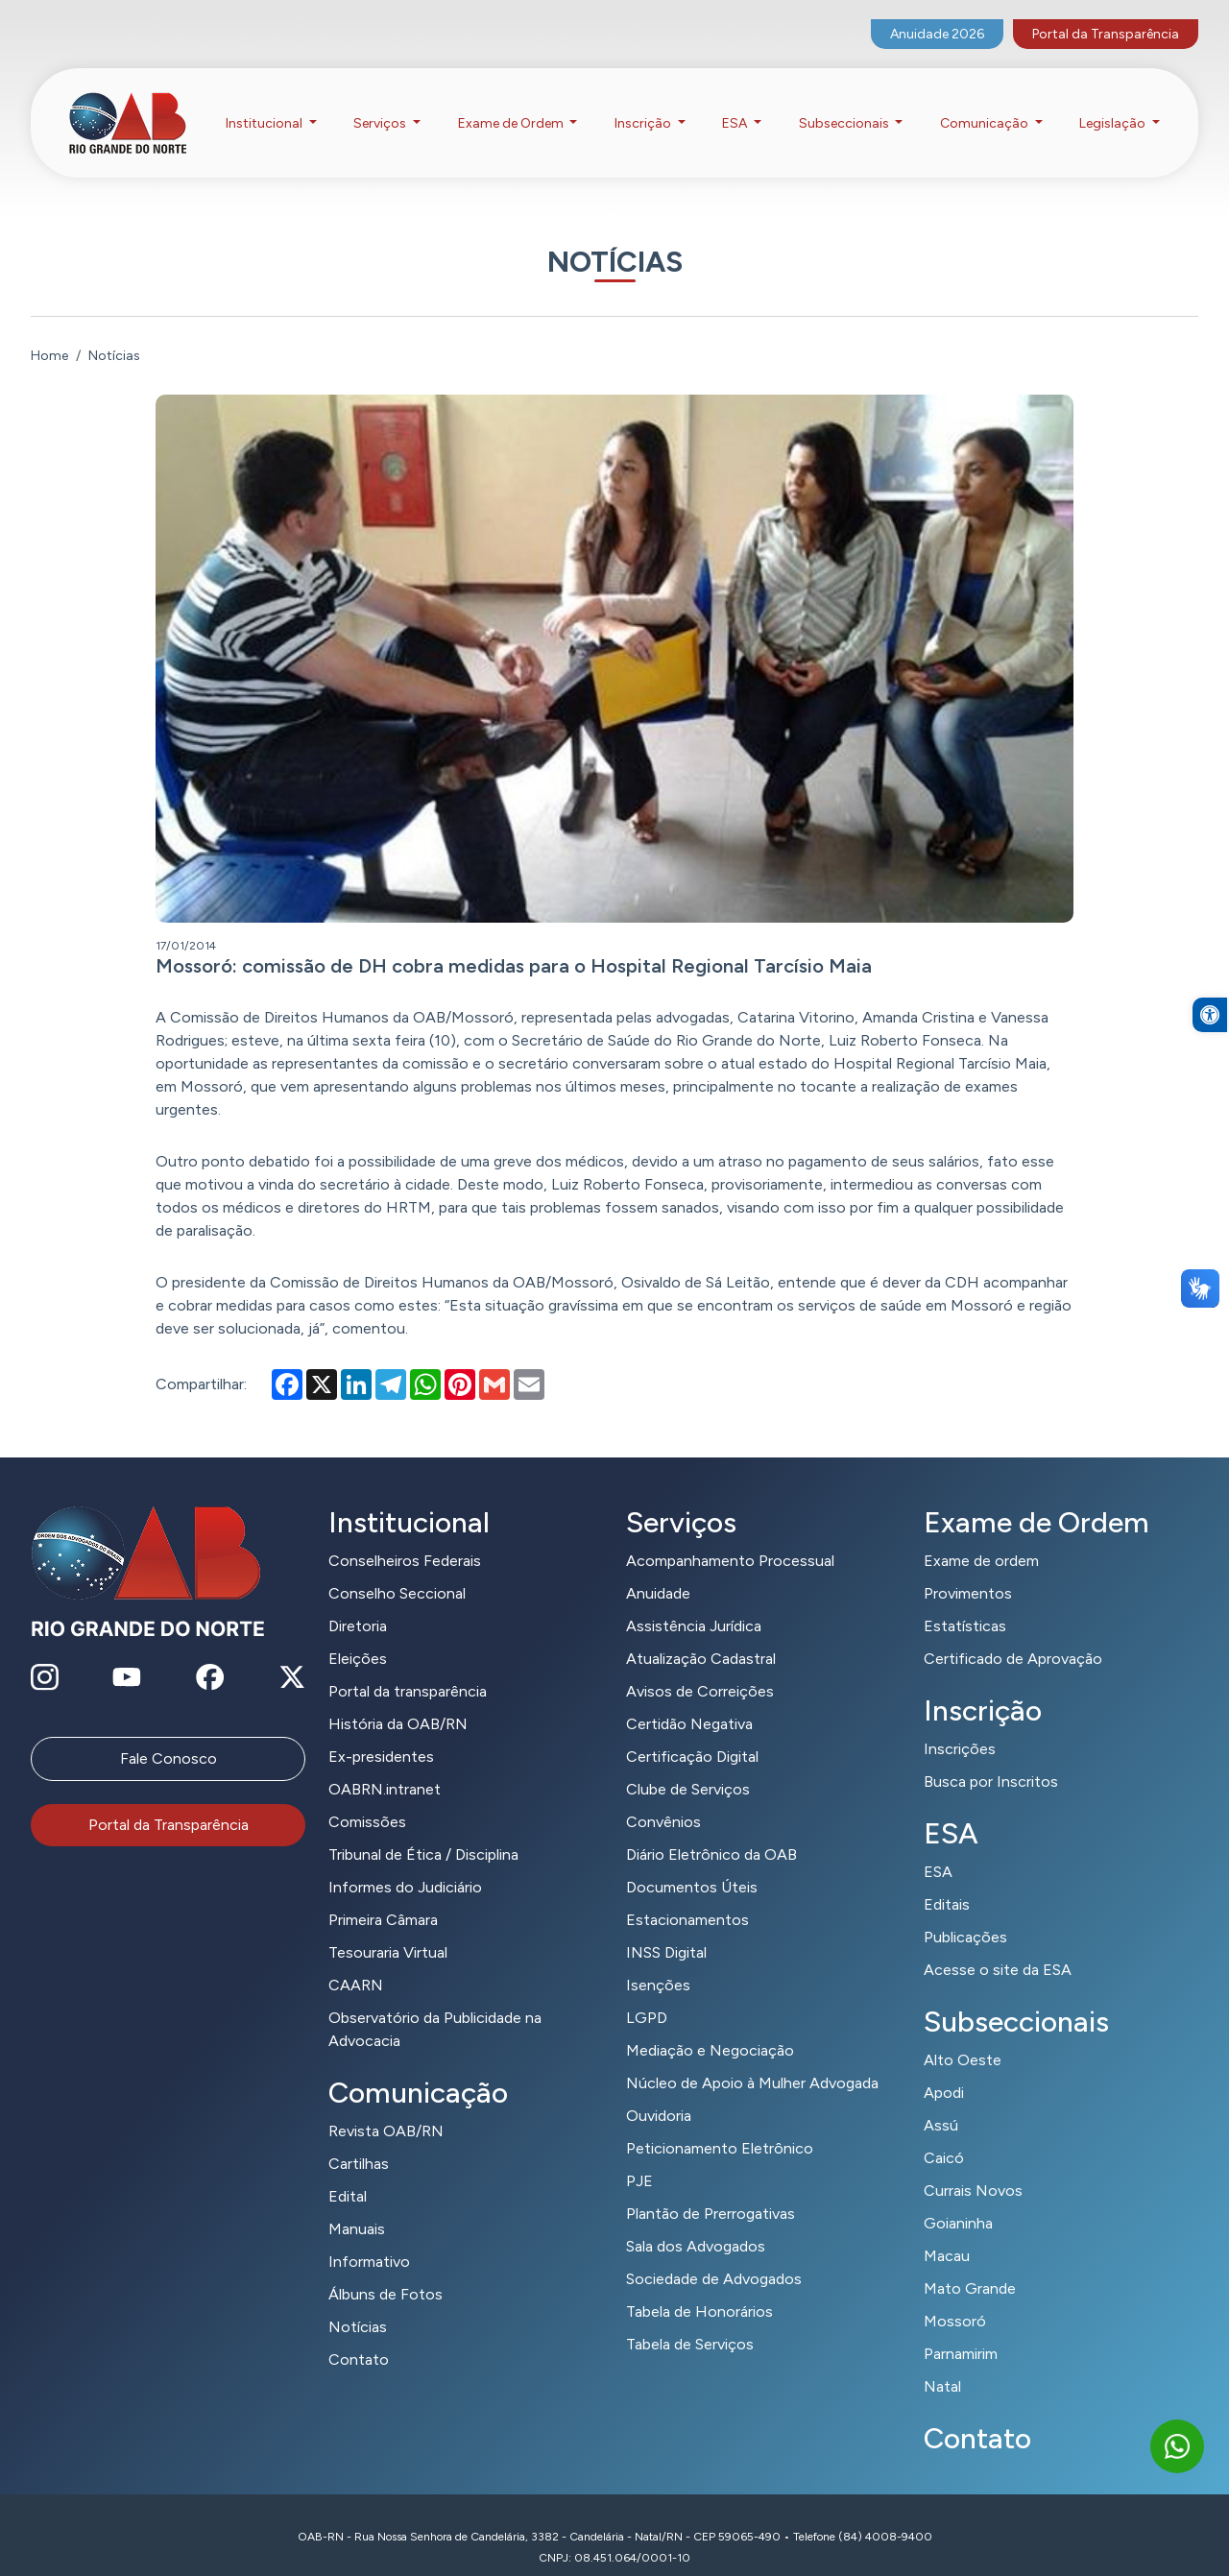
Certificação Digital (692, 1732)
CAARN (355, 1961)
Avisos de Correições (700, 1667)
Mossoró (955, 2297)
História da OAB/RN (398, 1700)
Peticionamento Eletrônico (719, 2124)
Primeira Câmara (383, 1896)
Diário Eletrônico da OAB (711, 1830)
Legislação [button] (1113, 104)
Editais (947, 1880)
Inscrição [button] (644, 104)
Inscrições (960, 1725)
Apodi (944, 2068)
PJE (639, 2157)
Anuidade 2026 (937, 15)
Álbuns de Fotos (385, 2270)
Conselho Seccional (397, 1569)
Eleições (357, 1634)
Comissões (367, 1798)
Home (49, 332)
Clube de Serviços (688, 1765)
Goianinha (958, 2199)
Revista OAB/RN (386, 2107)
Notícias (357, 2303)
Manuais (356, 2205)
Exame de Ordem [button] (512, 104)
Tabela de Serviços (690, 2320)
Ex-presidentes (381, 1732)
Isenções (658, 1961)
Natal (942, 2362)
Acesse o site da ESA (998, 1946)
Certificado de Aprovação (1013, 1634)
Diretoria (357, 1602)
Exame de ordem (981, 1537)
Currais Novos (973, 2166)
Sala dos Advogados (695, 2222)
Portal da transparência (407, 1667)
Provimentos (968, 1569)
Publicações (965, 1913)
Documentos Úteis (692, 1863)
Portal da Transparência (1105, 15)
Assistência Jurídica (693, 1602)
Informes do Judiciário (405, 1863)
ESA (938, 1848)
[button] (1210, 1072)
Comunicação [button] (985, 104)
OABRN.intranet (384, 1765)
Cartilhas (358, 2140)
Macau (947, 2232)
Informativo (369, 2237)
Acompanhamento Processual (730, 1537)
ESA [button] (736, 104)
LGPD (646, 1994)
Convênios (663, 1798)
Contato (358, 2335)
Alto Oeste (962, 2036)
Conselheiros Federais (404, 1537)
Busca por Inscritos (991, 1757)
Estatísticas (965, 1602)
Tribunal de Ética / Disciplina (423, 1830)
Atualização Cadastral (701, 1634)
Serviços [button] (381, 104)
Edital (347, 2172)
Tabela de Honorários (699, 2287)
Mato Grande (970, 2264)
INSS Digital (666, 1928)
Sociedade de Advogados (714, 2255)
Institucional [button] (265, 104)
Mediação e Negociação (710, 2026)
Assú (941, 2101)
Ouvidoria (658, 2091)
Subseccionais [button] (845, 104)
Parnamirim (961, 2330)
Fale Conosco (168, 1734)
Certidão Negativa (689, 1700)
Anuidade (658, 1569)
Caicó (944, 2134)
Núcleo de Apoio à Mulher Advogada (752, 2059)
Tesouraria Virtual (387, 1928)
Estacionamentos (687, 1896)
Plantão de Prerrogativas (710, 2189)
